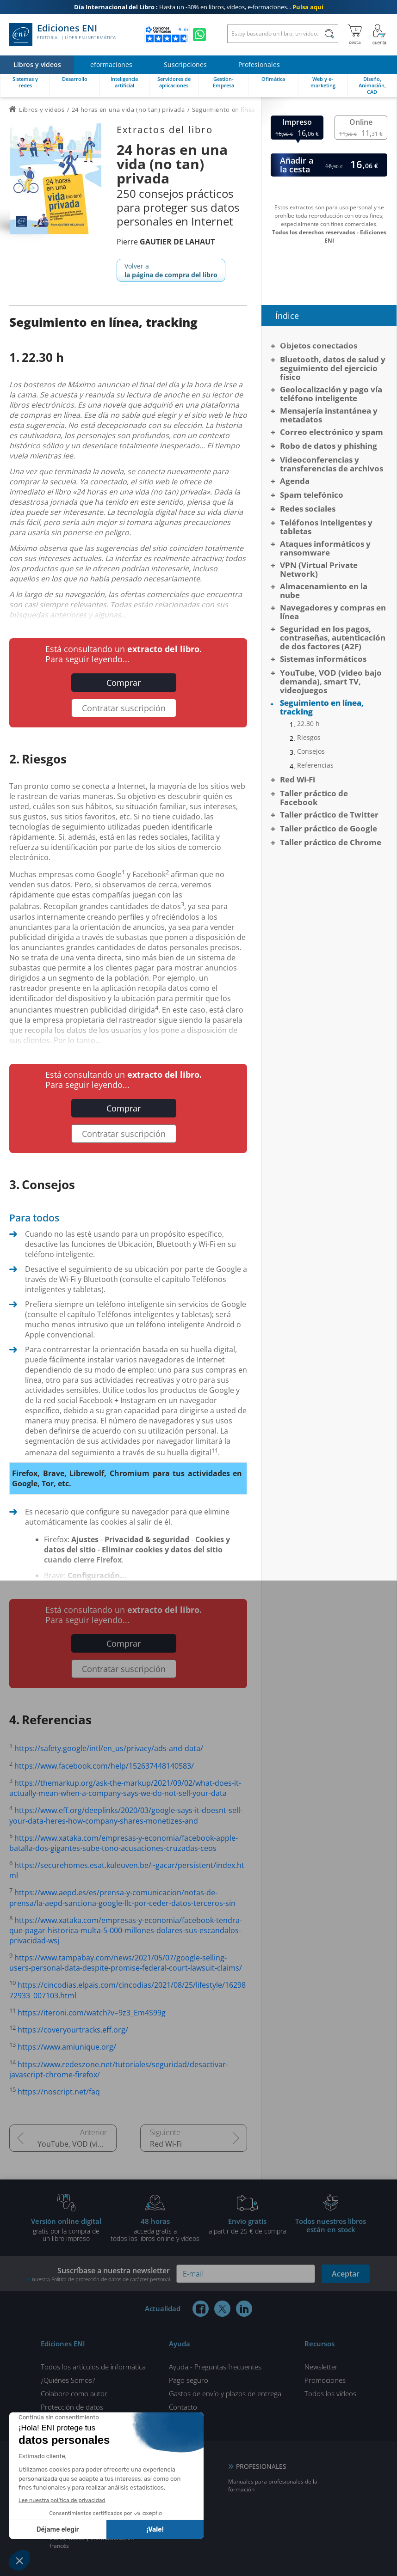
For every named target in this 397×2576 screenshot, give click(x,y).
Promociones (325, 2380)
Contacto (183, 2406)
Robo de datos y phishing (328, 445)
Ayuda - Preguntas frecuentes (215, 2366)
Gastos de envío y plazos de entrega (225, 2393)
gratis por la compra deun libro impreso (66, 2229)
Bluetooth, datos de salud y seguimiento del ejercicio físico (332, 368)
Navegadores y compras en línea (333, 612)
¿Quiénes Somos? (68, 2380)
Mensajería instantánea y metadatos (329, 415)
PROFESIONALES (261, 2466)
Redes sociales (307, 508)
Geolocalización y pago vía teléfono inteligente (331, 394)
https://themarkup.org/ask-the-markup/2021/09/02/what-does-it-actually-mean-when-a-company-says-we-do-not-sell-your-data (125, 1788)
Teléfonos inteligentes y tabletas (326, 527)
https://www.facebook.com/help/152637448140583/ (104, 1766)
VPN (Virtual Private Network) (319, 569)
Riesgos (309, 737)
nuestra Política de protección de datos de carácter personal (101, 2279)
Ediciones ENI (62, 34)
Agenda (295, 480)
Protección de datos (72, 2406)
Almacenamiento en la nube (323, 590)
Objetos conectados (318, 345)
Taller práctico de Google (328, 828)
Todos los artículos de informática (93, 2366)
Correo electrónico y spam (331, 431)
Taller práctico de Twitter (329, 814)
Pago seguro (188, 2380)
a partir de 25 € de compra (247, 2225)
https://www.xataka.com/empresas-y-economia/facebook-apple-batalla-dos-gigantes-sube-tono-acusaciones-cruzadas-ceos (123, 1843)
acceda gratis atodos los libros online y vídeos (155, 2229)
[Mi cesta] (354, 34)
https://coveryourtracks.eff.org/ (73, 2030)
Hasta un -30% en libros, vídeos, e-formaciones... (198, 7)
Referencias (315, 765)
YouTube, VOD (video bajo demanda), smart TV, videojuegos (77, 2144)
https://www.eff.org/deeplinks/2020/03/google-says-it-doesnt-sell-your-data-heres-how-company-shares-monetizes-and (125, 1816)
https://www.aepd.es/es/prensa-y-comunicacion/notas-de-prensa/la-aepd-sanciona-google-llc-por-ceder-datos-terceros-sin (122, 1898)
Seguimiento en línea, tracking (322, 707)
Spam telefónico (311, 494)
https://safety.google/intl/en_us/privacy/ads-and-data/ (108, 1749)
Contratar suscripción (124, 708)
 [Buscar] (329, 35)
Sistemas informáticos (323, 658)
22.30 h (308, 723)
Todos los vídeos (330, 2393)
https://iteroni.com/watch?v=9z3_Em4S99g (92, 2013)
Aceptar (346, 2274)
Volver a (170, 270)
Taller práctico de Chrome (330, 842)
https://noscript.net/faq (59, 2092)
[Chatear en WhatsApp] (199, 34)
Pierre (166, 242)
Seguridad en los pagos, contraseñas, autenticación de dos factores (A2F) (332, 637)
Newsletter (321, 2366)
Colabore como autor (74, 2393)
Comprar (123, 682)
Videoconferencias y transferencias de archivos (331, 464)
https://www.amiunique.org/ (67, 2047)
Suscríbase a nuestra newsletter (99, 2274)
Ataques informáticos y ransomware (325, 548)
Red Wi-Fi (166, 2144)
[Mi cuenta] (379, 34)
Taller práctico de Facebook (314, 797)
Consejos (311, 751)
